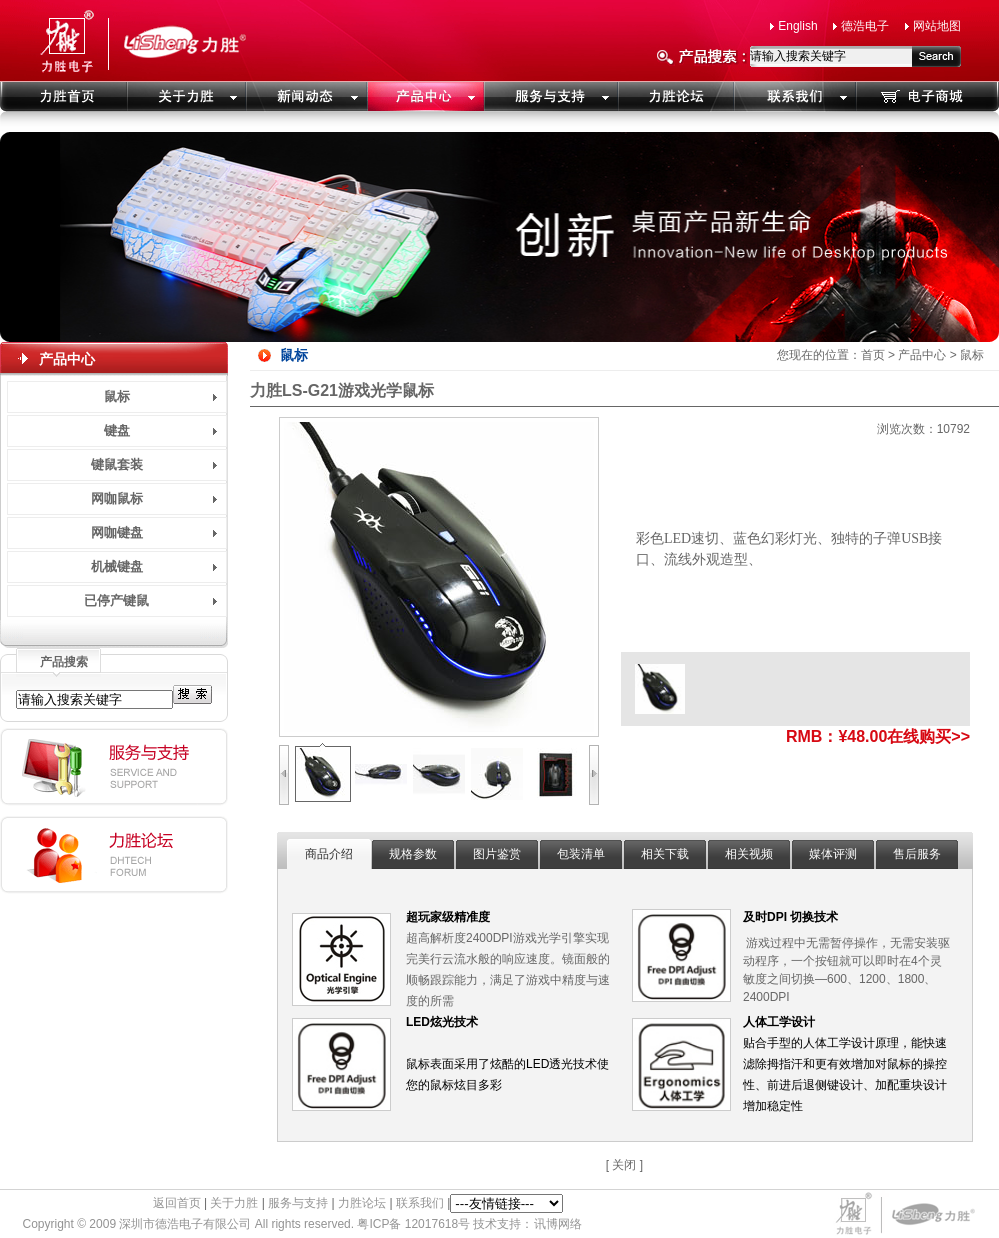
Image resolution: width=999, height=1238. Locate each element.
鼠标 (117, 396)
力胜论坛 (362, 1203)
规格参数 (413, 854)
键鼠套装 (117, 464)
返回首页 (177, 1203)
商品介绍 (329, 854)
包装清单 (581, 854)
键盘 (117, 430)
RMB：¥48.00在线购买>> (878, 736)
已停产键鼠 (116, 600)
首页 (873, 355)
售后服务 (917, 854)
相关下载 (665, 854)
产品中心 (922, 355)
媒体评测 (833, 854)
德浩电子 (865, 26)
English (797, 26)
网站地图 (937, 26)
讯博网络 (558, 1224)
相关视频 (749, 854)
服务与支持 (298, 1203)
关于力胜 (234, 1203)
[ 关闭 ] (624, 1165)
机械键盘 (117, 566)
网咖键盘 (117, 532)
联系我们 (420, 1203)
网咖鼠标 (117, 498)
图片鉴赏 (497, 854)
